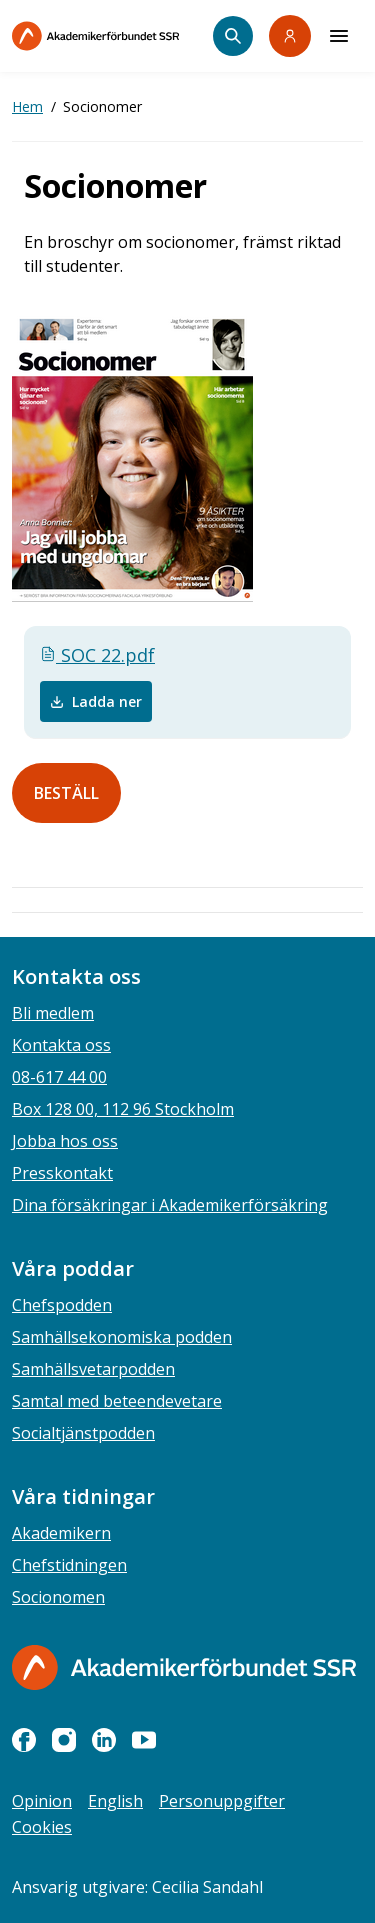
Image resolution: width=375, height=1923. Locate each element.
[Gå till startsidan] (184, 1667)
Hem (27, 106)
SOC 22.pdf (97, 655)
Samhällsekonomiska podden (122, 1337)
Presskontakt (62, 1173)
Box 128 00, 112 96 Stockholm (123, 1109)
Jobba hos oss (65, 1141)
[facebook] (24, 1740)
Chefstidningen (69, 1565)
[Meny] (339, 36)
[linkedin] (104, 1740)
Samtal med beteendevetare (117, 1401)
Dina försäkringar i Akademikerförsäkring (170, 1205)
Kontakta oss (61, 1045)
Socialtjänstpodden (83, 1433)
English (115, 1801)
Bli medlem (53, 1013)
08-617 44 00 (59, 1077)
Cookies (42, 1827)
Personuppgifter (222, 1801)
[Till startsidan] (112, 36)
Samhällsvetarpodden (93, 1369)
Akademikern (61, 1533)
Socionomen (58, 1597)
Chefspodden (62, 1305)
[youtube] (144, 1740)
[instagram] (64, 1740)
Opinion (42, 1801)
